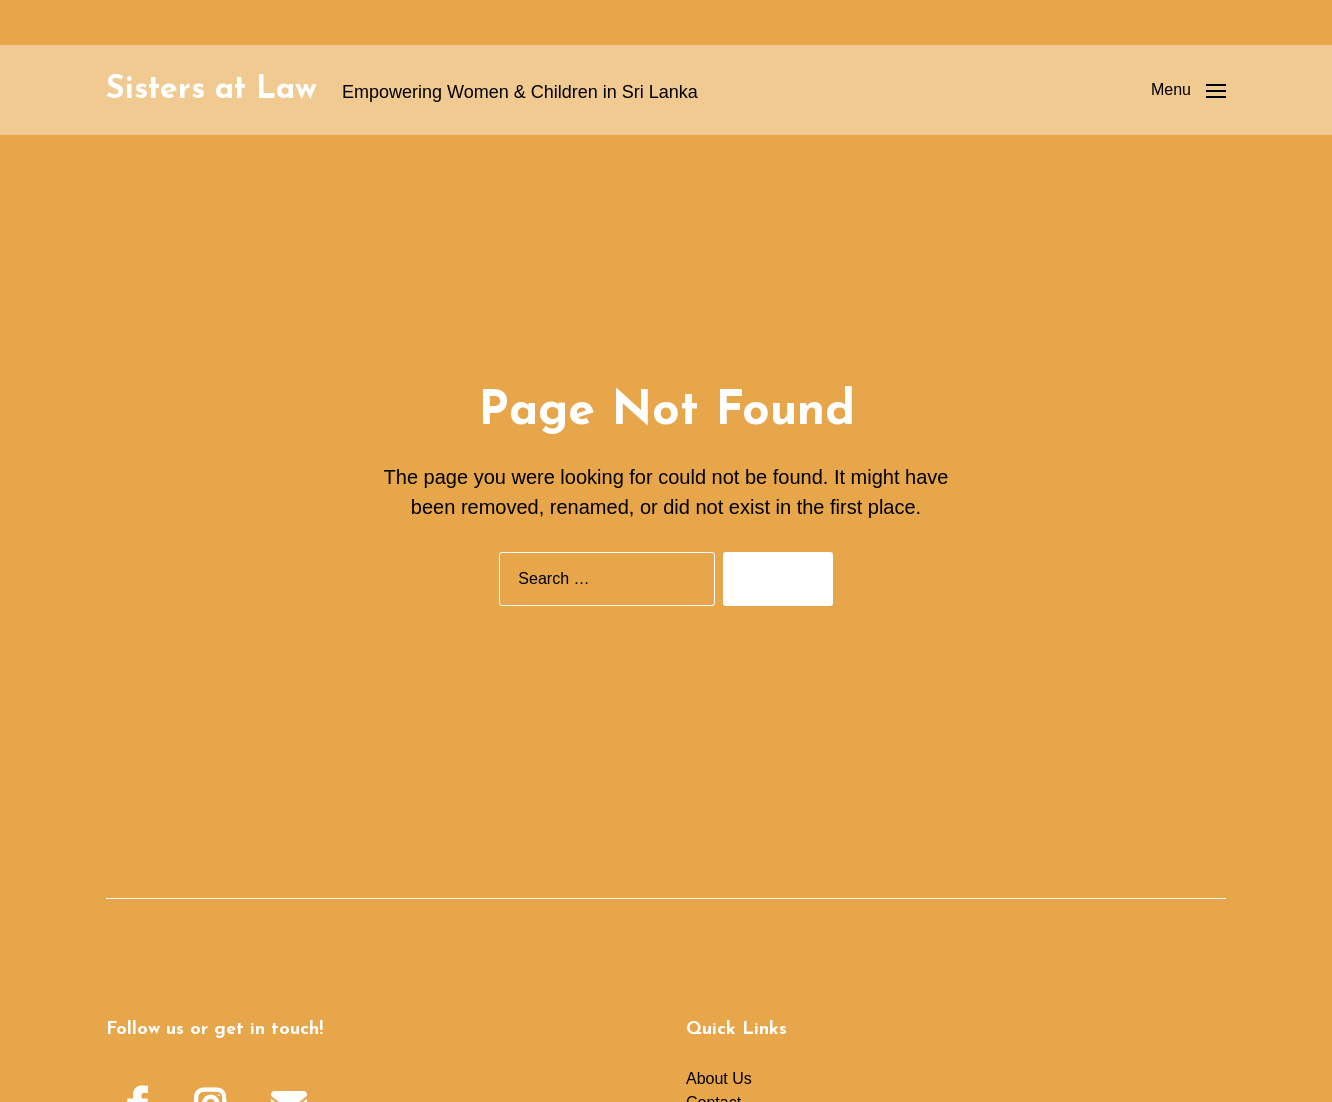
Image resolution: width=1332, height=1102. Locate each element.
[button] (1188, 90)
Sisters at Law (211, 90)
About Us (719, 1078)
